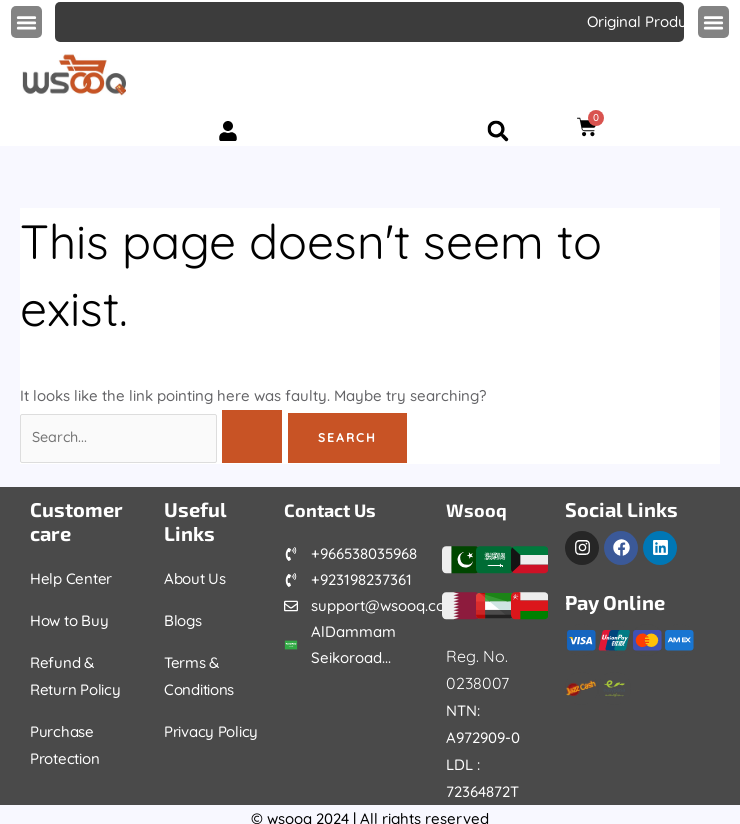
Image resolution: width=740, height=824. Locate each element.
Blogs (183, 620)
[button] (27, 22)
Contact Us (335, 509)
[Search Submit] (257, 437)
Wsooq (479, 509)
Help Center (72, 578)
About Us (196, 578)
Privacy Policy (213, 731)
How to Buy (70, 620)
